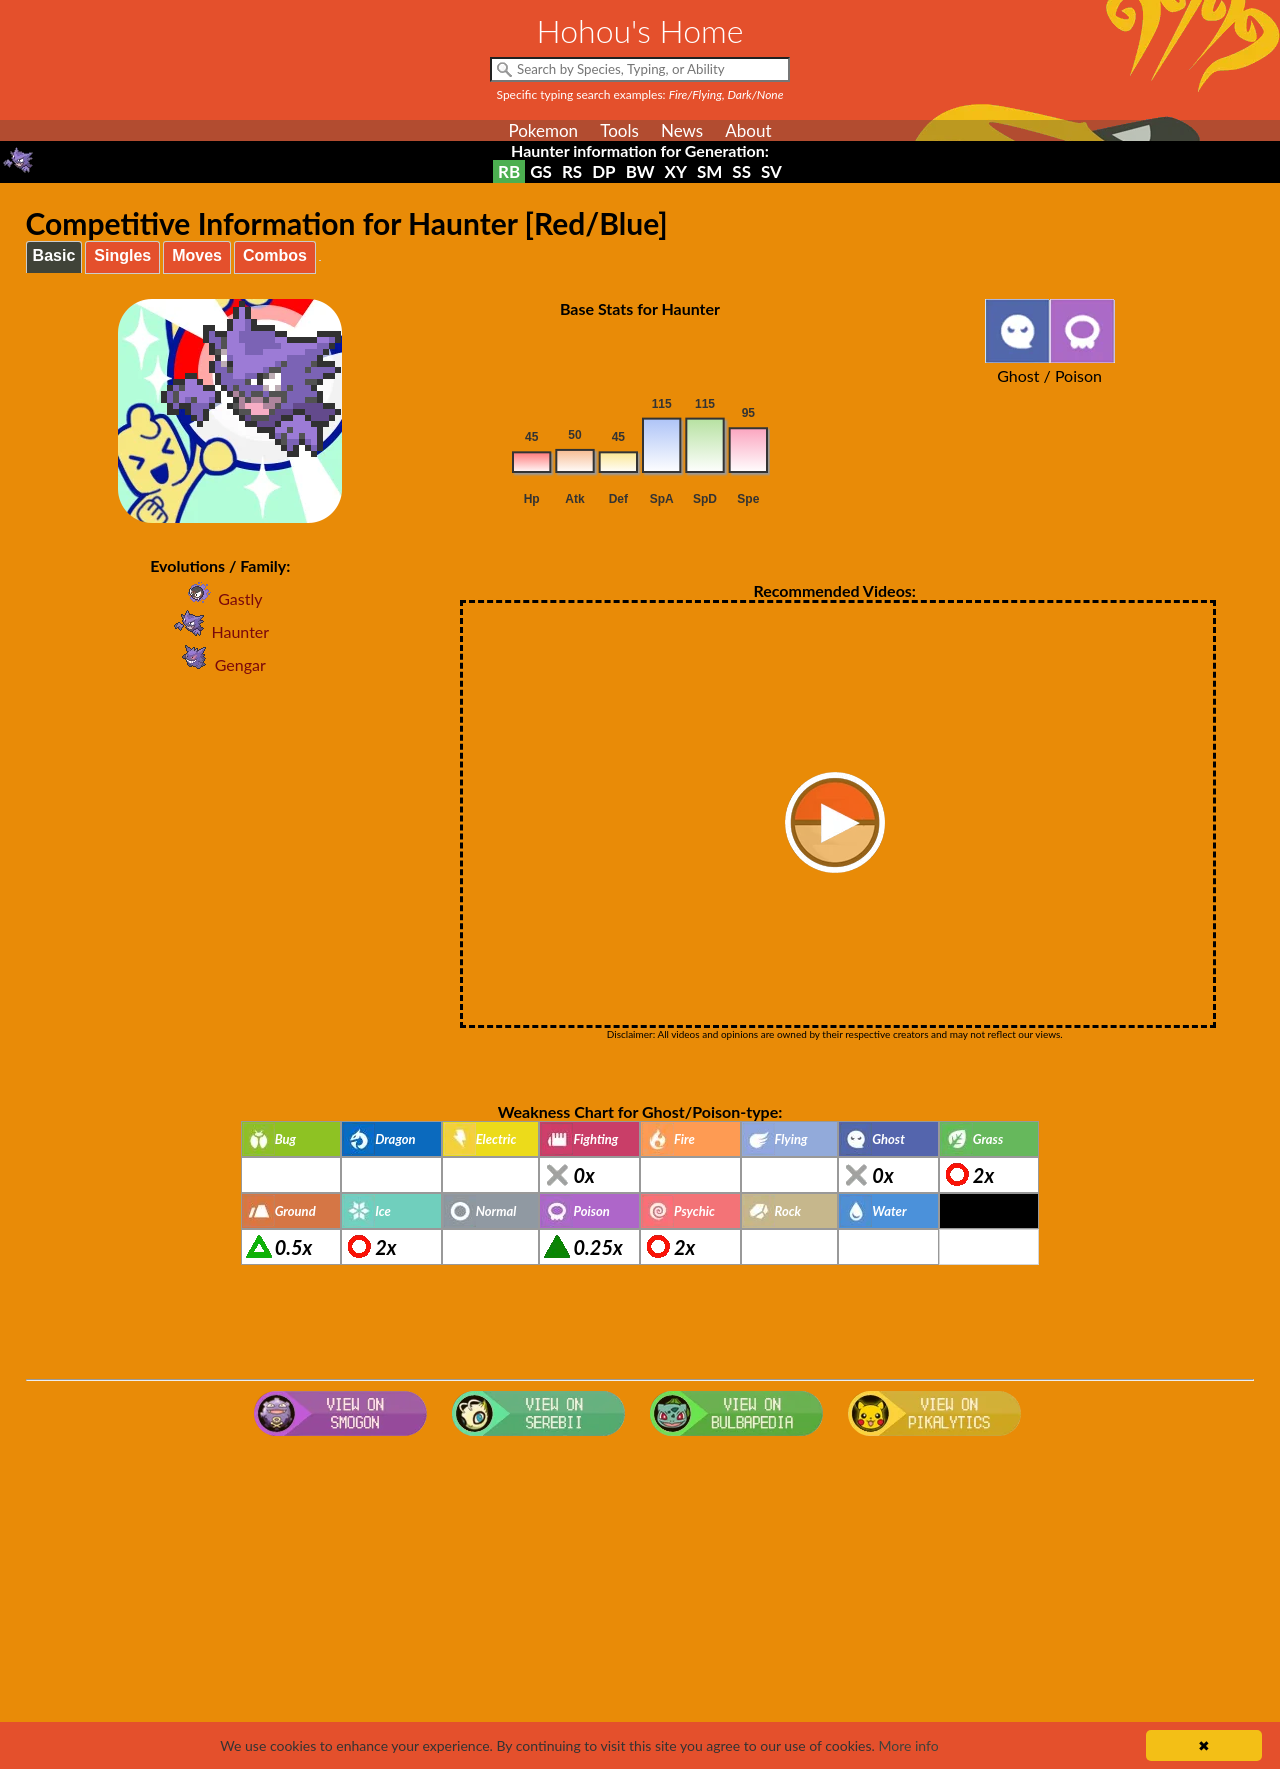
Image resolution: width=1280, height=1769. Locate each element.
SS (741, 171)
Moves (197, 255)
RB (509, 171)
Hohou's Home (640, 30)
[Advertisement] (640, 1604)
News (682, 130)
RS (572, 171)
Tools (619, 130)
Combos (275, 255)
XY (676, 171)
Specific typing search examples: (640, 94)
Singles (122, 255)
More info (908, 1745)
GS (541, 171)
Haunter (220, 631)
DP (603, 171)
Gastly (220, 598)
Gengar (220, 664)
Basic (54, 255)
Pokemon (543, 130)
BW (640, 171)
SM (709, 171)
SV (771, 171)
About (748, 130)
